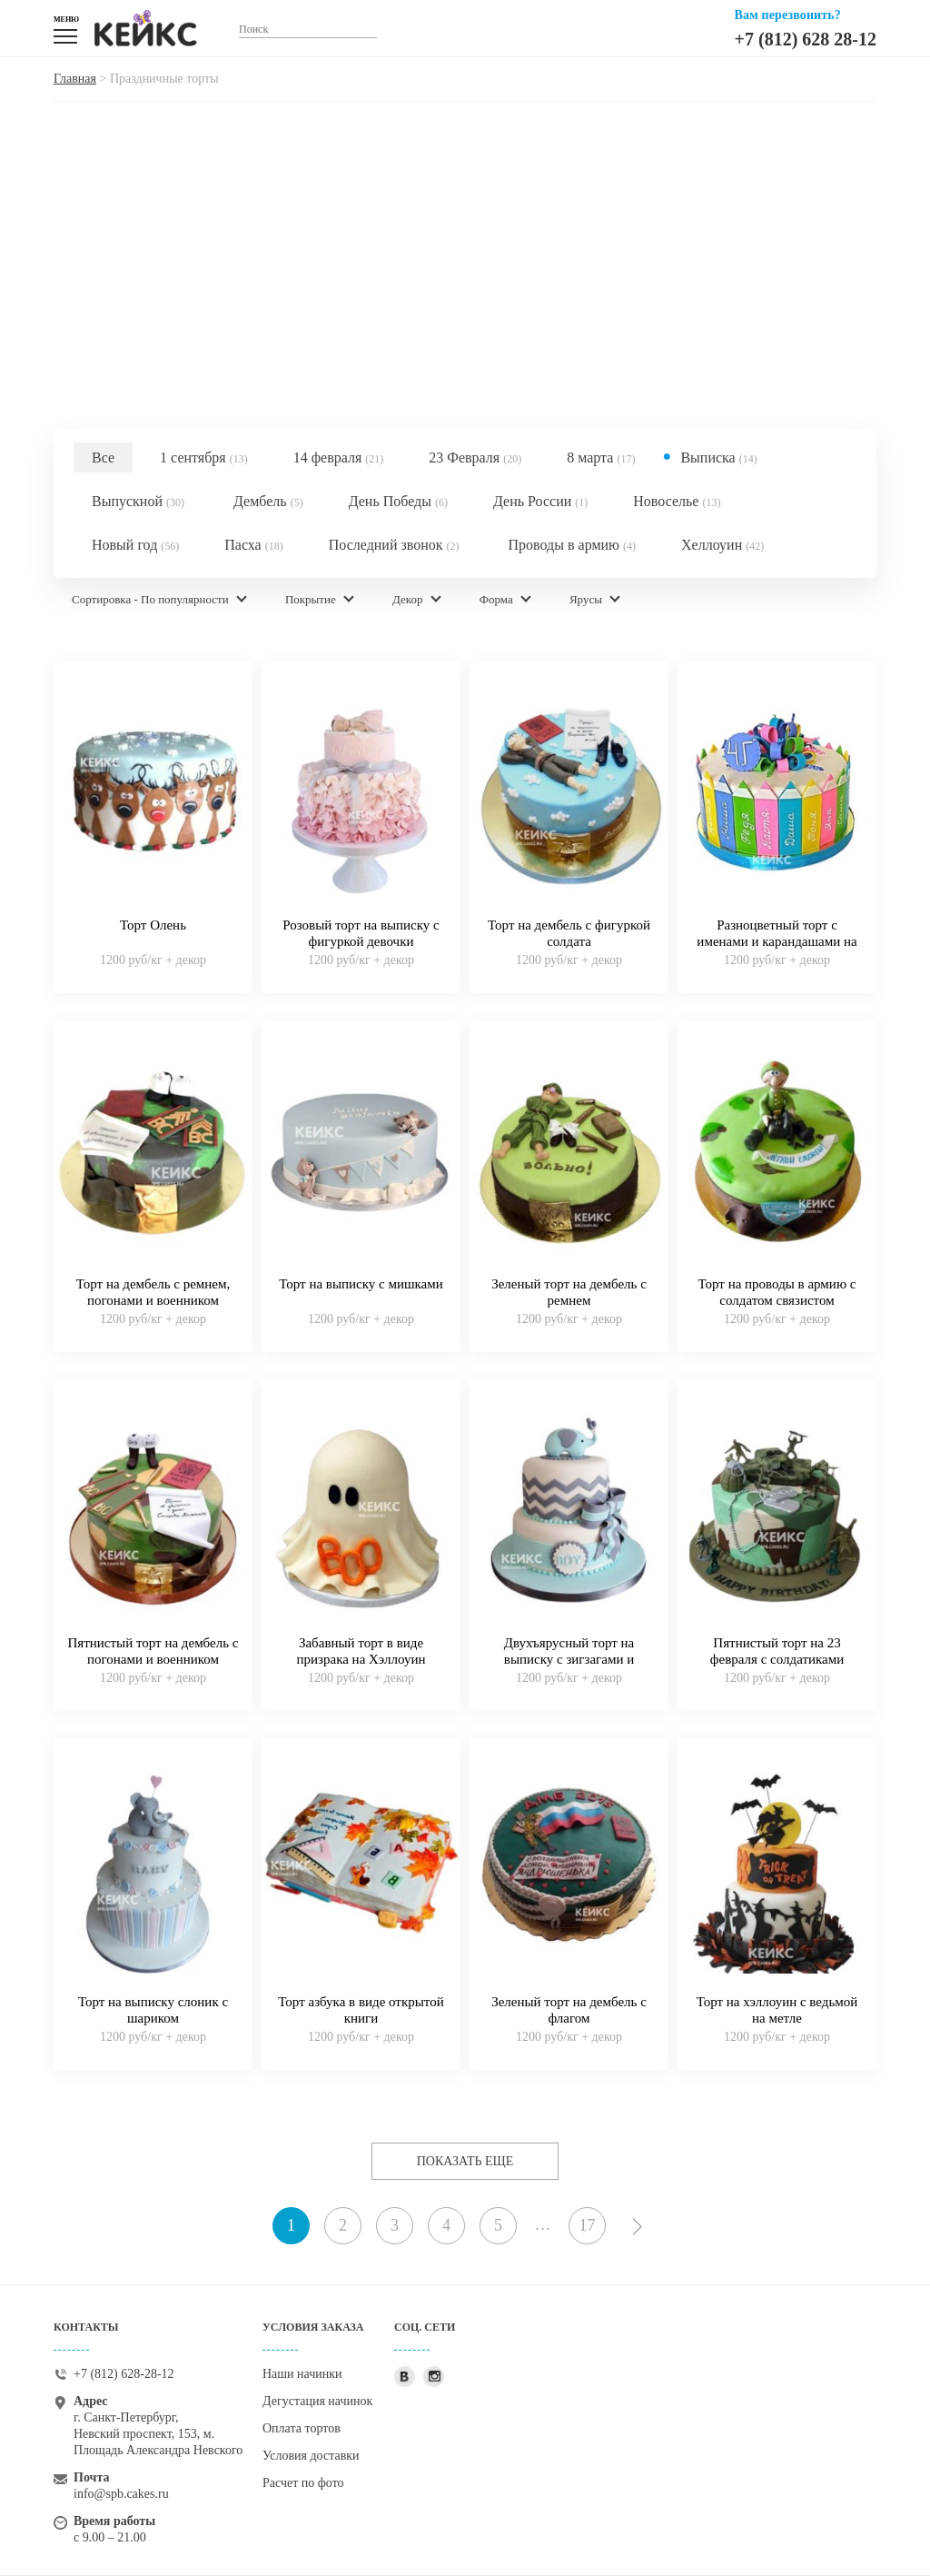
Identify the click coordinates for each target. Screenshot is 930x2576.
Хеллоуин (722, 544)
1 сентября (204, 457)
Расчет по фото (303, 2483)
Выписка (718, 457)
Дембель (268, 501)
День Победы (398, 501)
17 (587, 2225)
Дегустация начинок (317, 2401)
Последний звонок (394, 544)
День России (540, 501)
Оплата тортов (301, 2428)
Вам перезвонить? (788, 15)
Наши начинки (302, 2374)
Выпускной (138, 501)
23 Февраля (475, 457)
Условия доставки (311, 2455)
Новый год (135, 544)
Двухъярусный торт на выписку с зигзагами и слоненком (569, 1659)
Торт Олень (153, 925)
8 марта (601, 457)
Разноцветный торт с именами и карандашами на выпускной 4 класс (776, 941)
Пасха (253, 544)
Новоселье (676, 501)
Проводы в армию (572, 544)
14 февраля (338, 457)
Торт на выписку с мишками (361, 1284)
